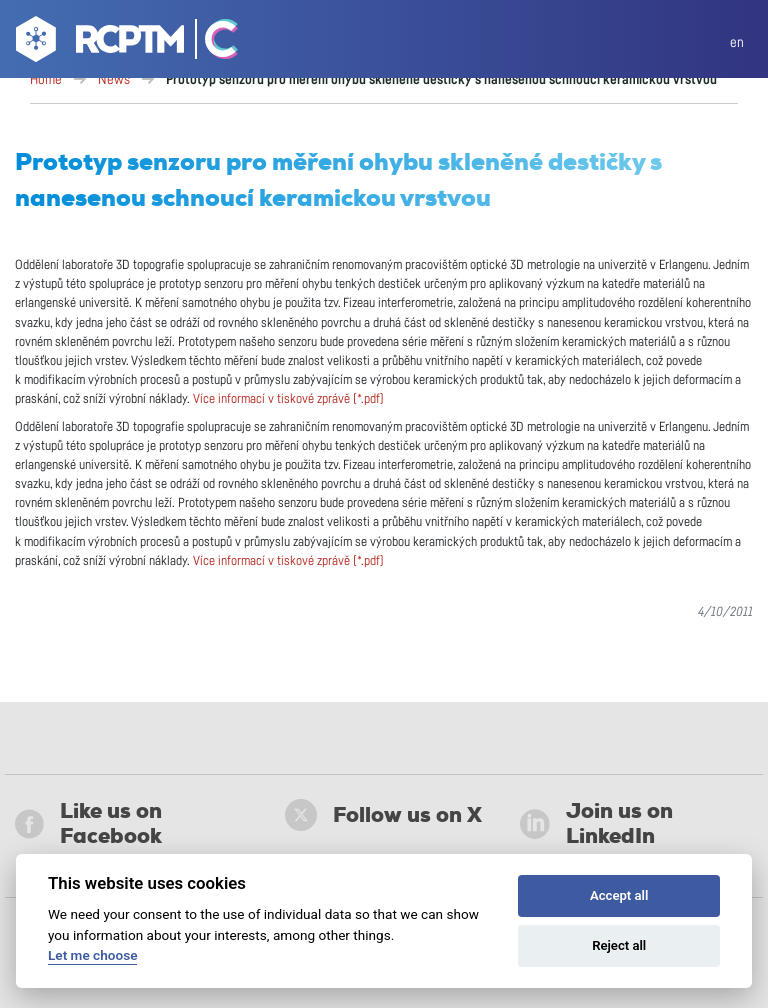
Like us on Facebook (88, 824)
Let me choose (92, 955)
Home (46, 80)
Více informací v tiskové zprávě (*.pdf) (288, 399)
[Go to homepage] (97, 43)
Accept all (619, 895)
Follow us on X (383, 815)
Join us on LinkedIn (596, 824)
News (114, 80)
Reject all (619, 945)
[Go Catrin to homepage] (212, 43)
